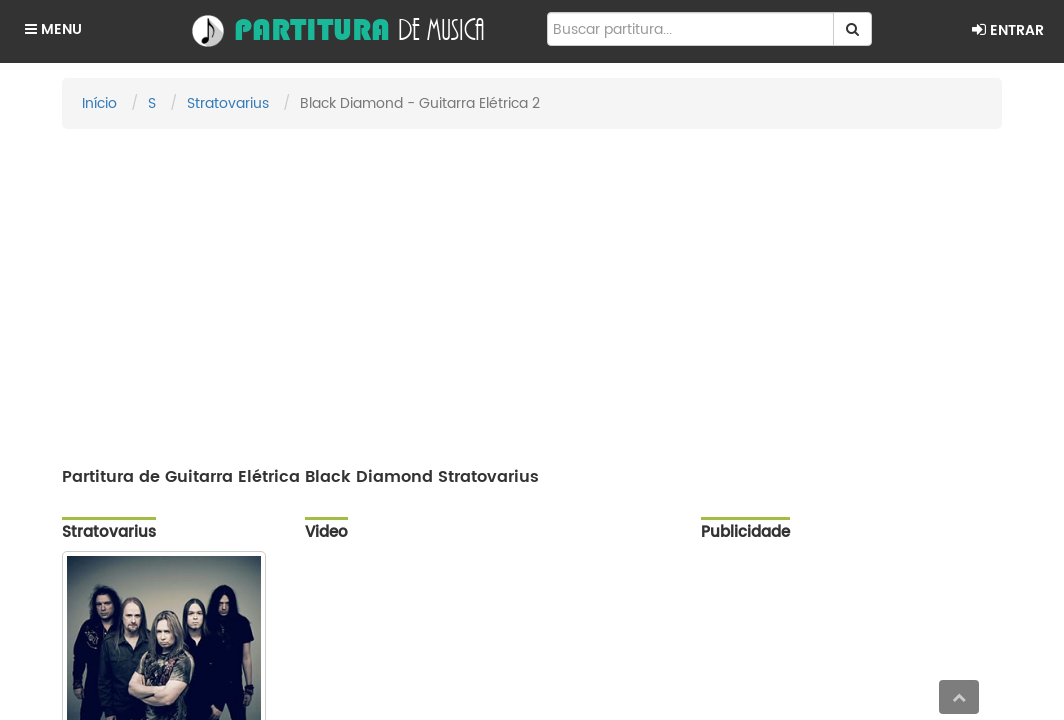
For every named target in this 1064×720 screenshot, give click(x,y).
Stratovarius (228, 103)
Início (99, 103)
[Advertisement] (532, 289)
